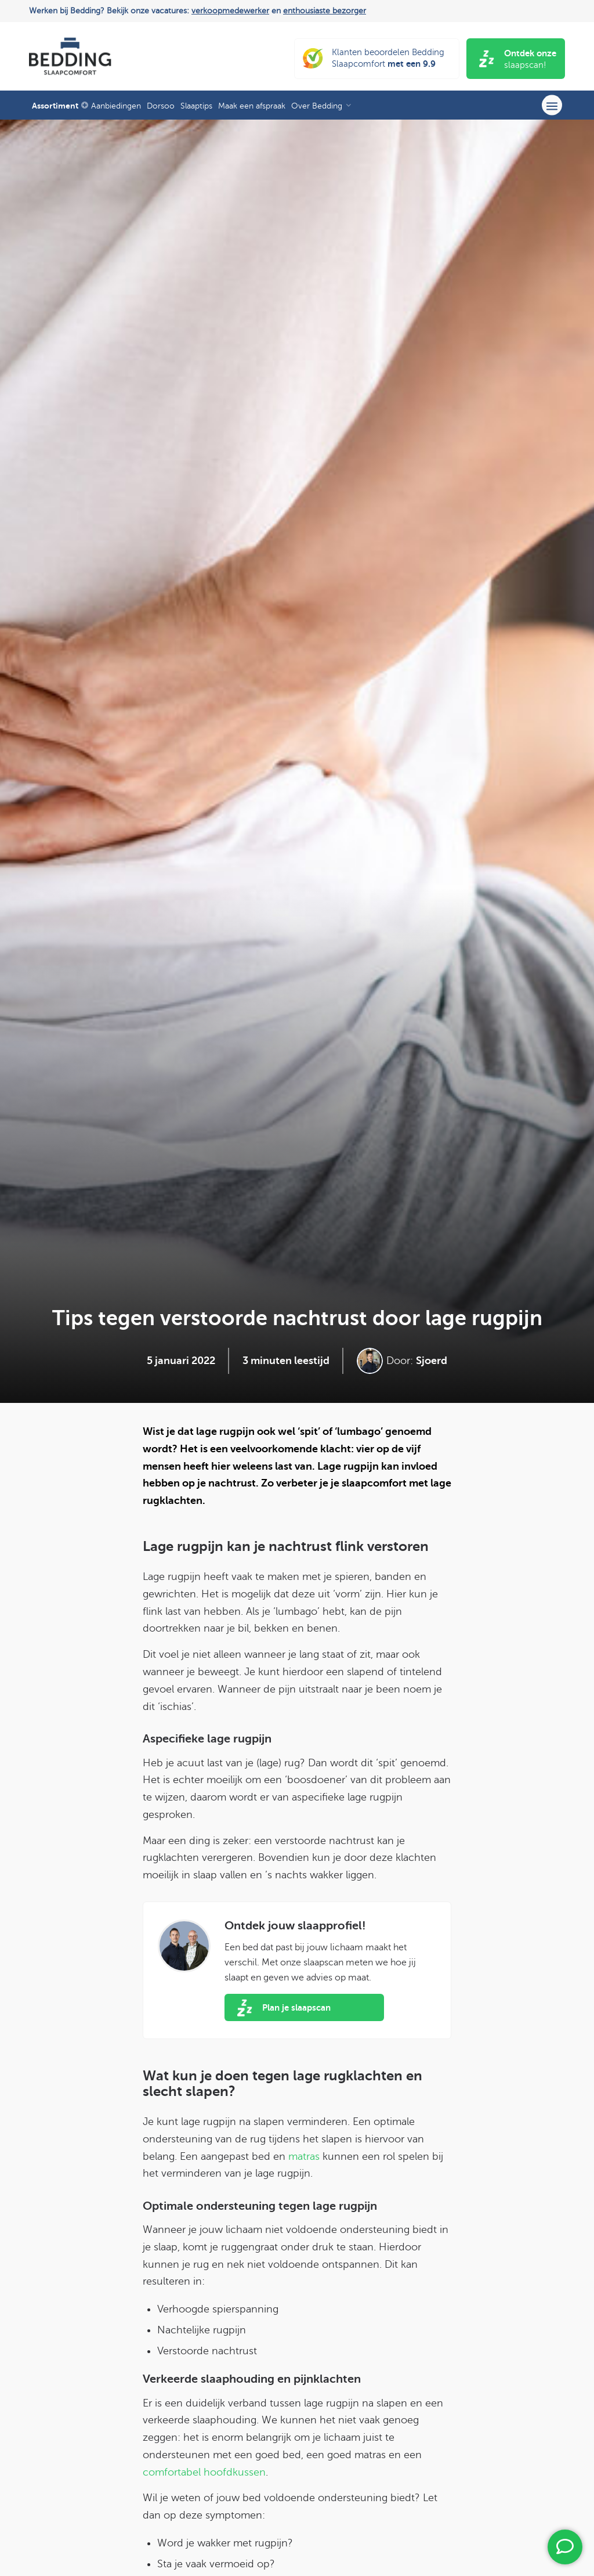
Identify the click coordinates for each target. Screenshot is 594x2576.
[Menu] (552, 105)
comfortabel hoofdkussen (204, 2472)
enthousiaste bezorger (324, 10)
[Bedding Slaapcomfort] (70, 56)
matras (304, 2156)
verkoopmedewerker (230, 10)
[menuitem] (58, 105)
